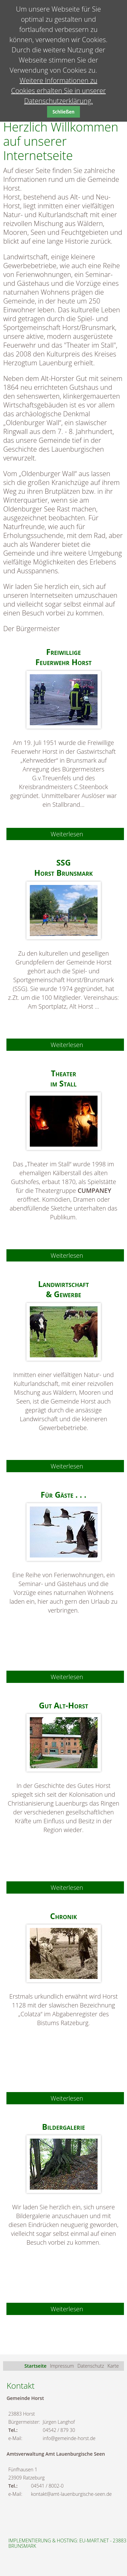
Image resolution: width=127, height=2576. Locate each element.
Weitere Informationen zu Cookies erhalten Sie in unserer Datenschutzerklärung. (58, 90)
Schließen (63, 112)
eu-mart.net (94, 2540)
